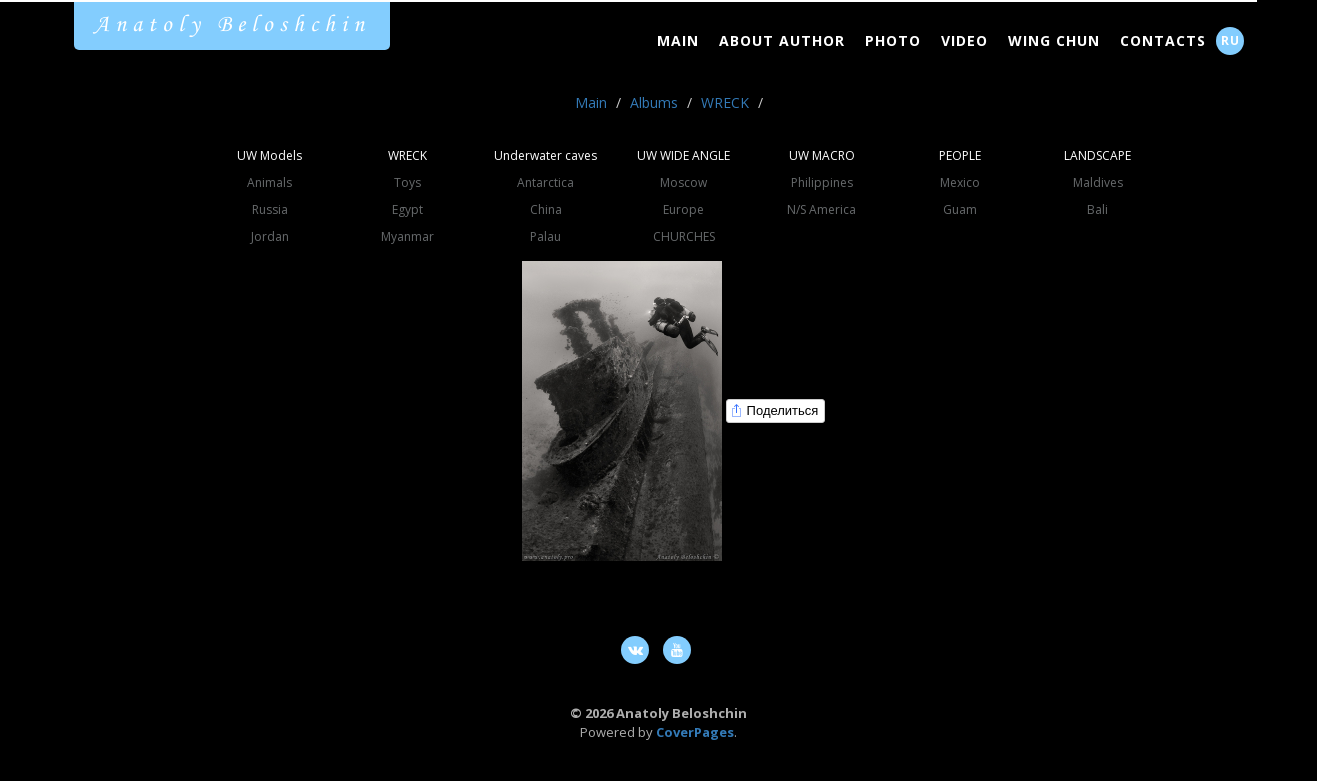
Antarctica (545, 182)
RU (1230, 40)
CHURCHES (684, 236)
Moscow (683, 182)
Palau (545, 236)
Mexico (960, 182)
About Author (782, 40)
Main (678, 40)
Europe (683, 209)
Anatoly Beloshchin (232, 25)
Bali (1097, 209)
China (546, 209)
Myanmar (407, 236)
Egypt (407, 209)
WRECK (725, 102)
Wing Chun (1054, 40)
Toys (407, 182)
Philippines (822, 182)
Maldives (1098, 182)
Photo (893, 40)
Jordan (270, 236)
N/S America (821, 209)
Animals (269, 182)
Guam (960, 209)
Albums (654, 102)
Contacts (1163, 40)
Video (964, 40)
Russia (270, 209)
